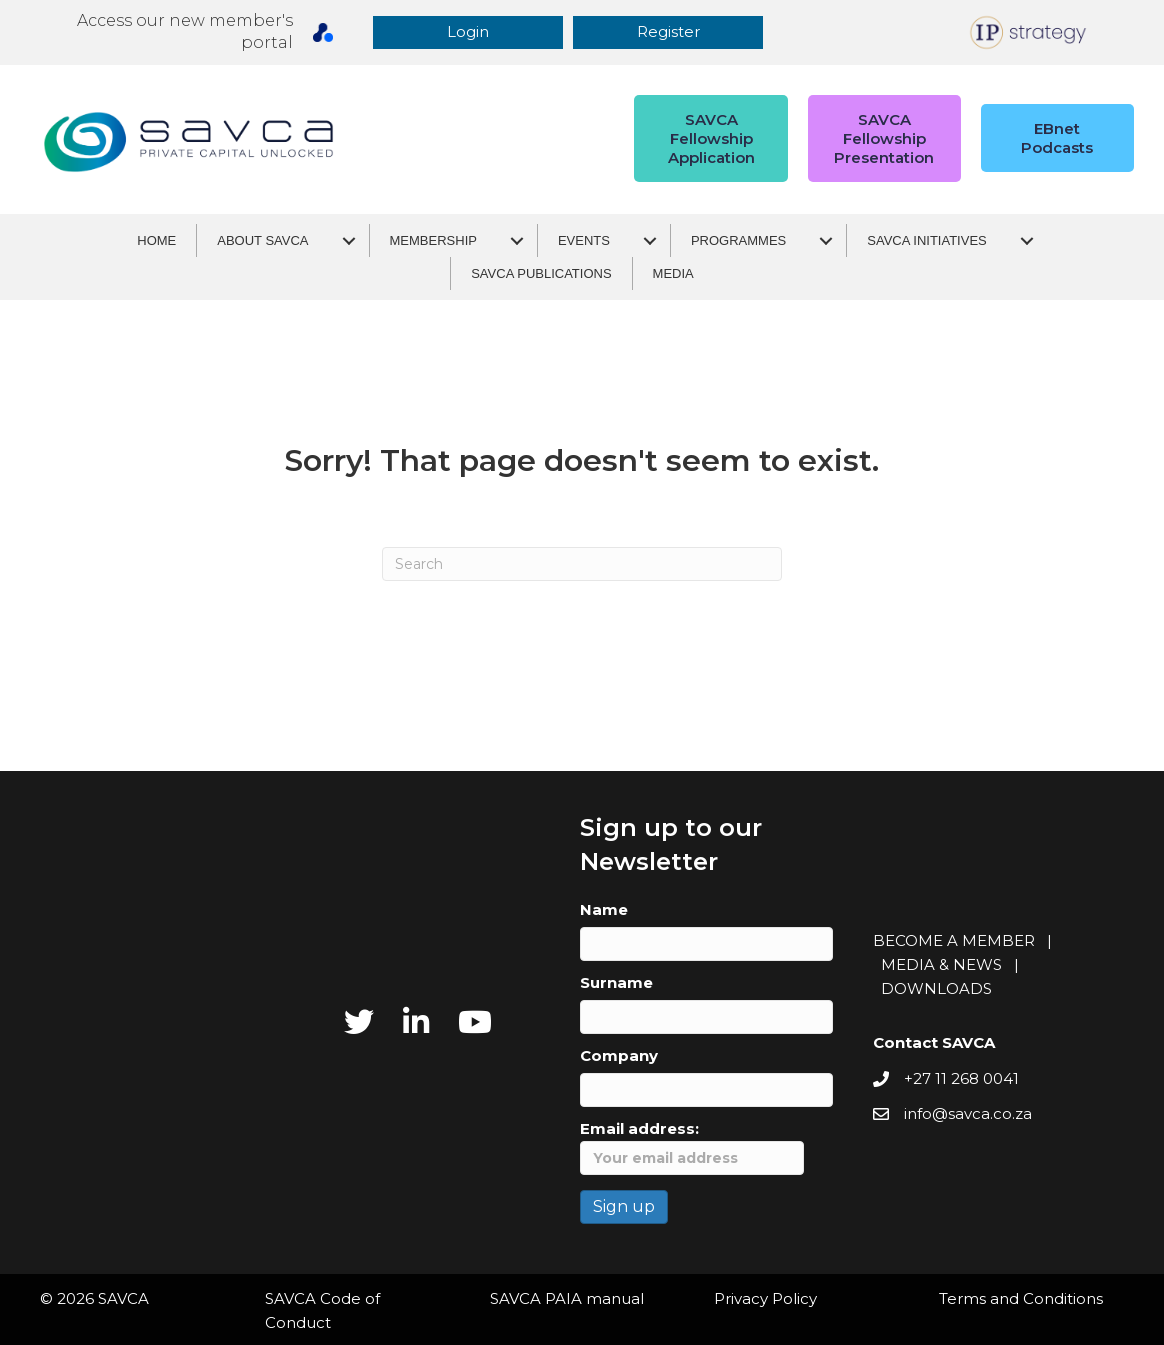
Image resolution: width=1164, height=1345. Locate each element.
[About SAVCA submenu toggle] (349, 240)
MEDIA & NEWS (941, 964)
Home (156, 240)
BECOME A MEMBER (954, 940)
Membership (433, 240)
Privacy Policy (765, 1298)
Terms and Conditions (1021, 1298)
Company (619, 1055)
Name (604, 909)
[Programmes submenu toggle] (826, 240)
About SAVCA (262, 240)
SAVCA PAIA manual (567, 1298)
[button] (473, 32)
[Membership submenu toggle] (517, 240)
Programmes (738, 240)
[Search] (582, 564)
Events (584, 240)
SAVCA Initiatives (926, 240)
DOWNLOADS (936, 988)
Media (673, 273)
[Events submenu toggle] (650, 240)
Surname (616, 982)
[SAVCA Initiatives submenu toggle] (1027, 240)
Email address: (692, 1147)
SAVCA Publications (541, 273)
